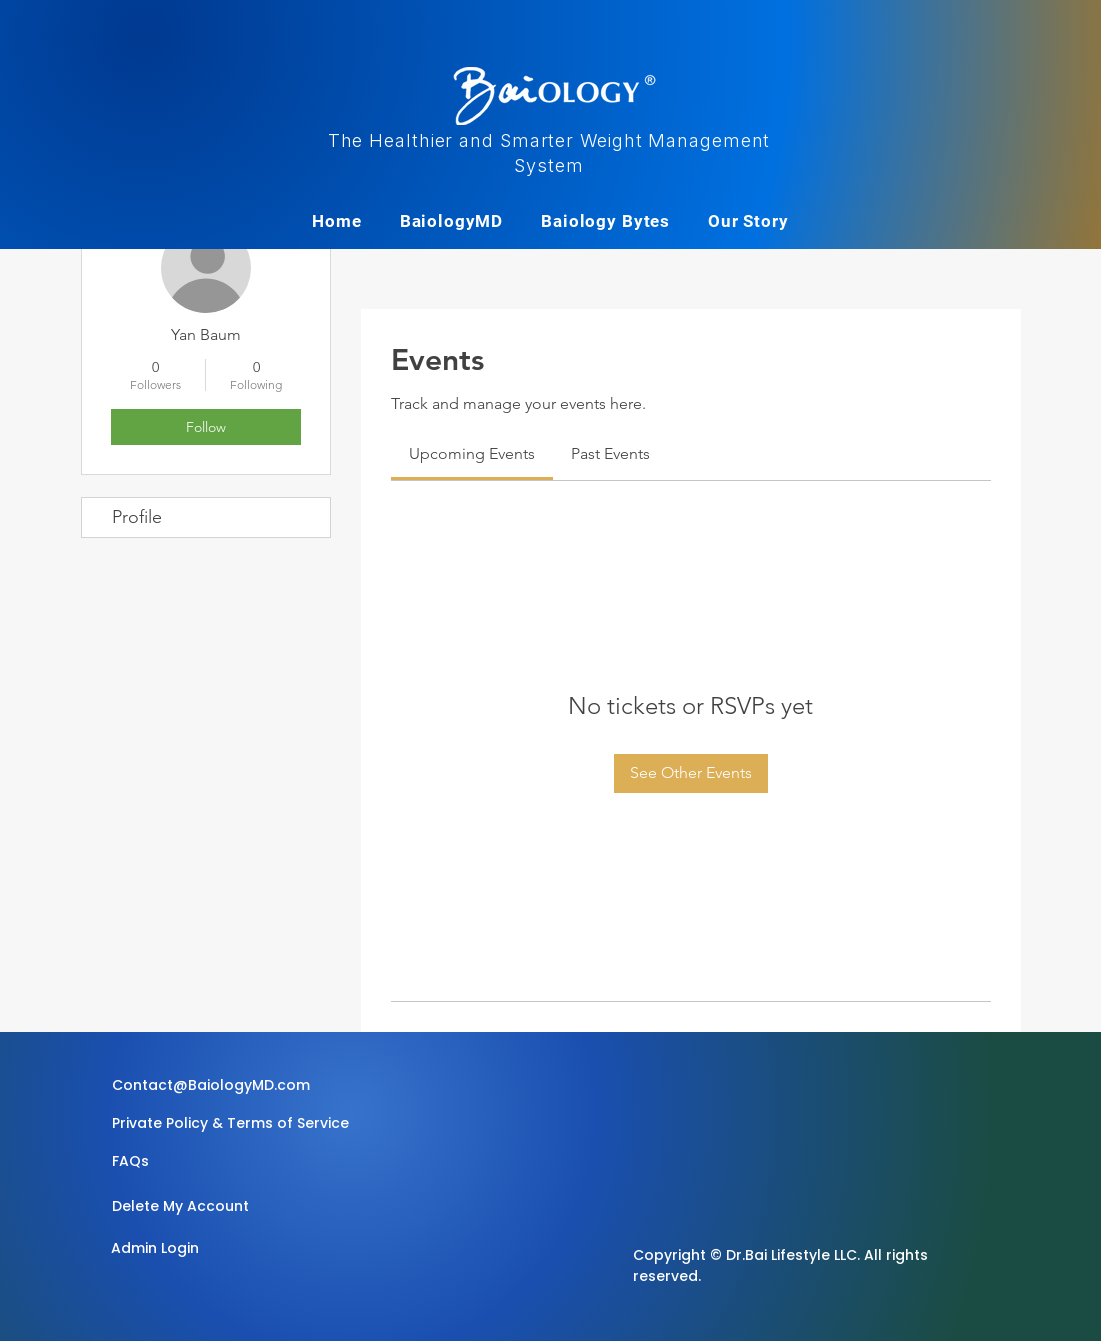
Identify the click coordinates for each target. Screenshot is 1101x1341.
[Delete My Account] (183, 1207)
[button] (227, 1162)
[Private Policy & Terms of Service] (230, 1124)
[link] (472, 453)
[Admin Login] (182, 1249)
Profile (137, 517)
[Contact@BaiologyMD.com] (214, 1086)
